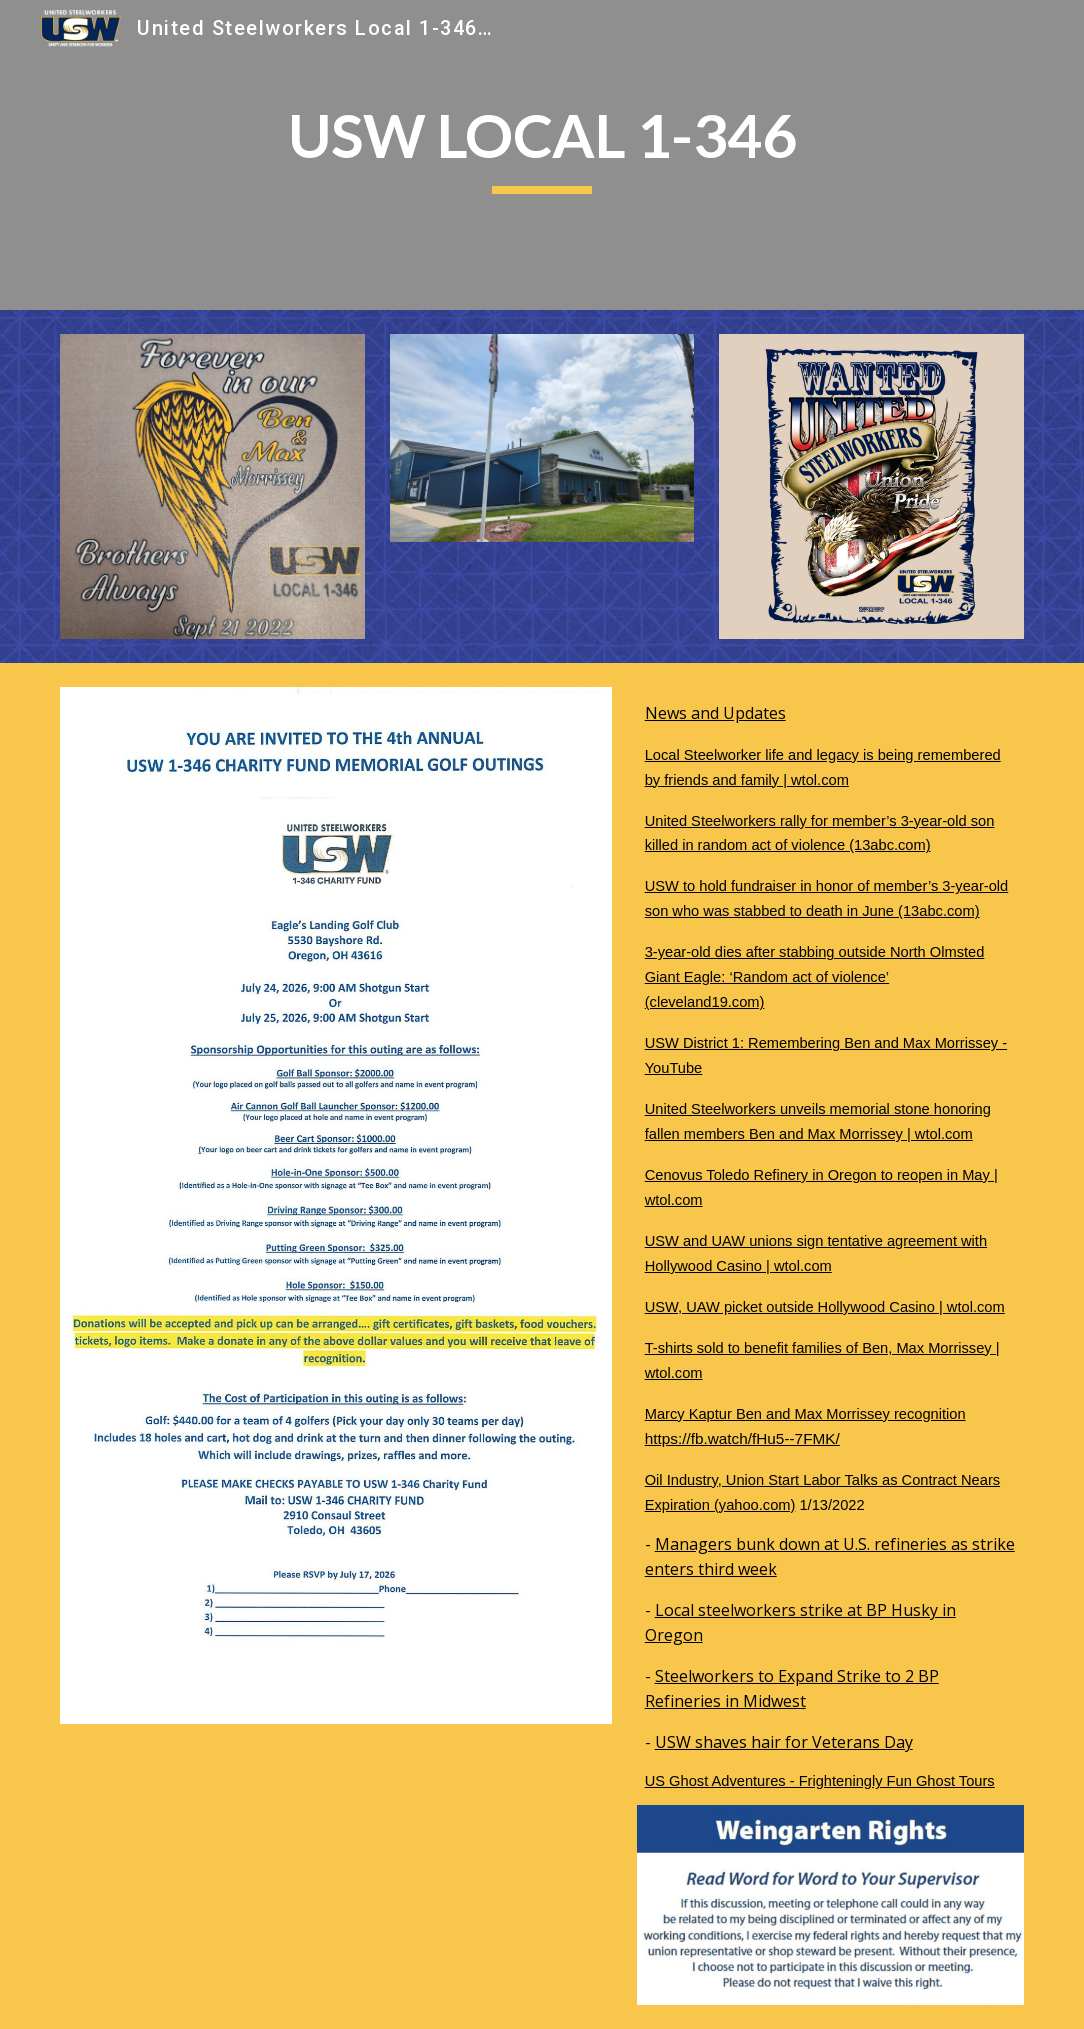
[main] (541, 155)
